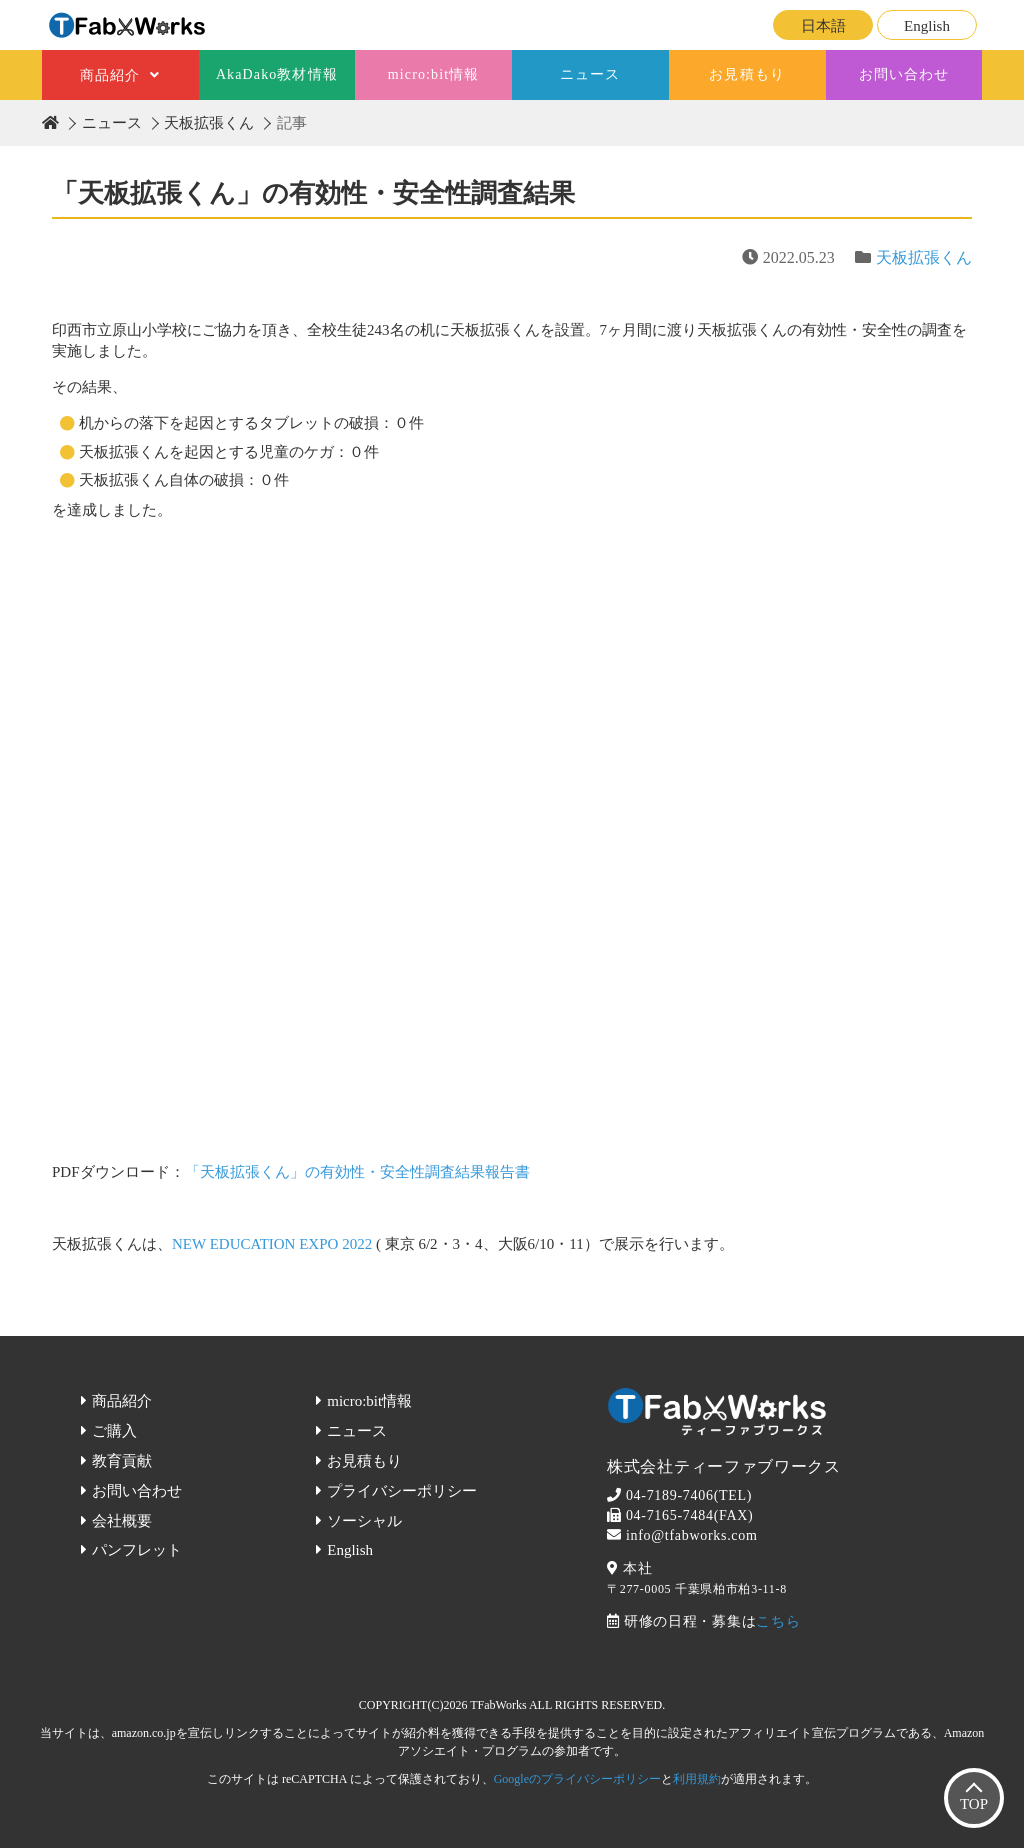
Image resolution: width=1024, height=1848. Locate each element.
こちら (778, 1621)
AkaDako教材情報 (277, 74)
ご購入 (114, 1431)
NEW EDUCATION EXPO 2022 (272, 1244)
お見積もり (747, 74)
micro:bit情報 (434, 74)
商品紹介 (110, 75)
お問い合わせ (904, 74)
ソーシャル (364, 1521)
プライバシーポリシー (402, 1491)
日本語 (823, 26)
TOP (974, 1804)
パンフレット (137, 1550)
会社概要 (122, 1521)
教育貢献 (122, 1461)
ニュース (590, 74)
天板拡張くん (209, 123)
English (927, 26)
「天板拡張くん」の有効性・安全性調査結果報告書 (357, 1172)
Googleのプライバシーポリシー (577, 1779)
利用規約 (697, 1779)
